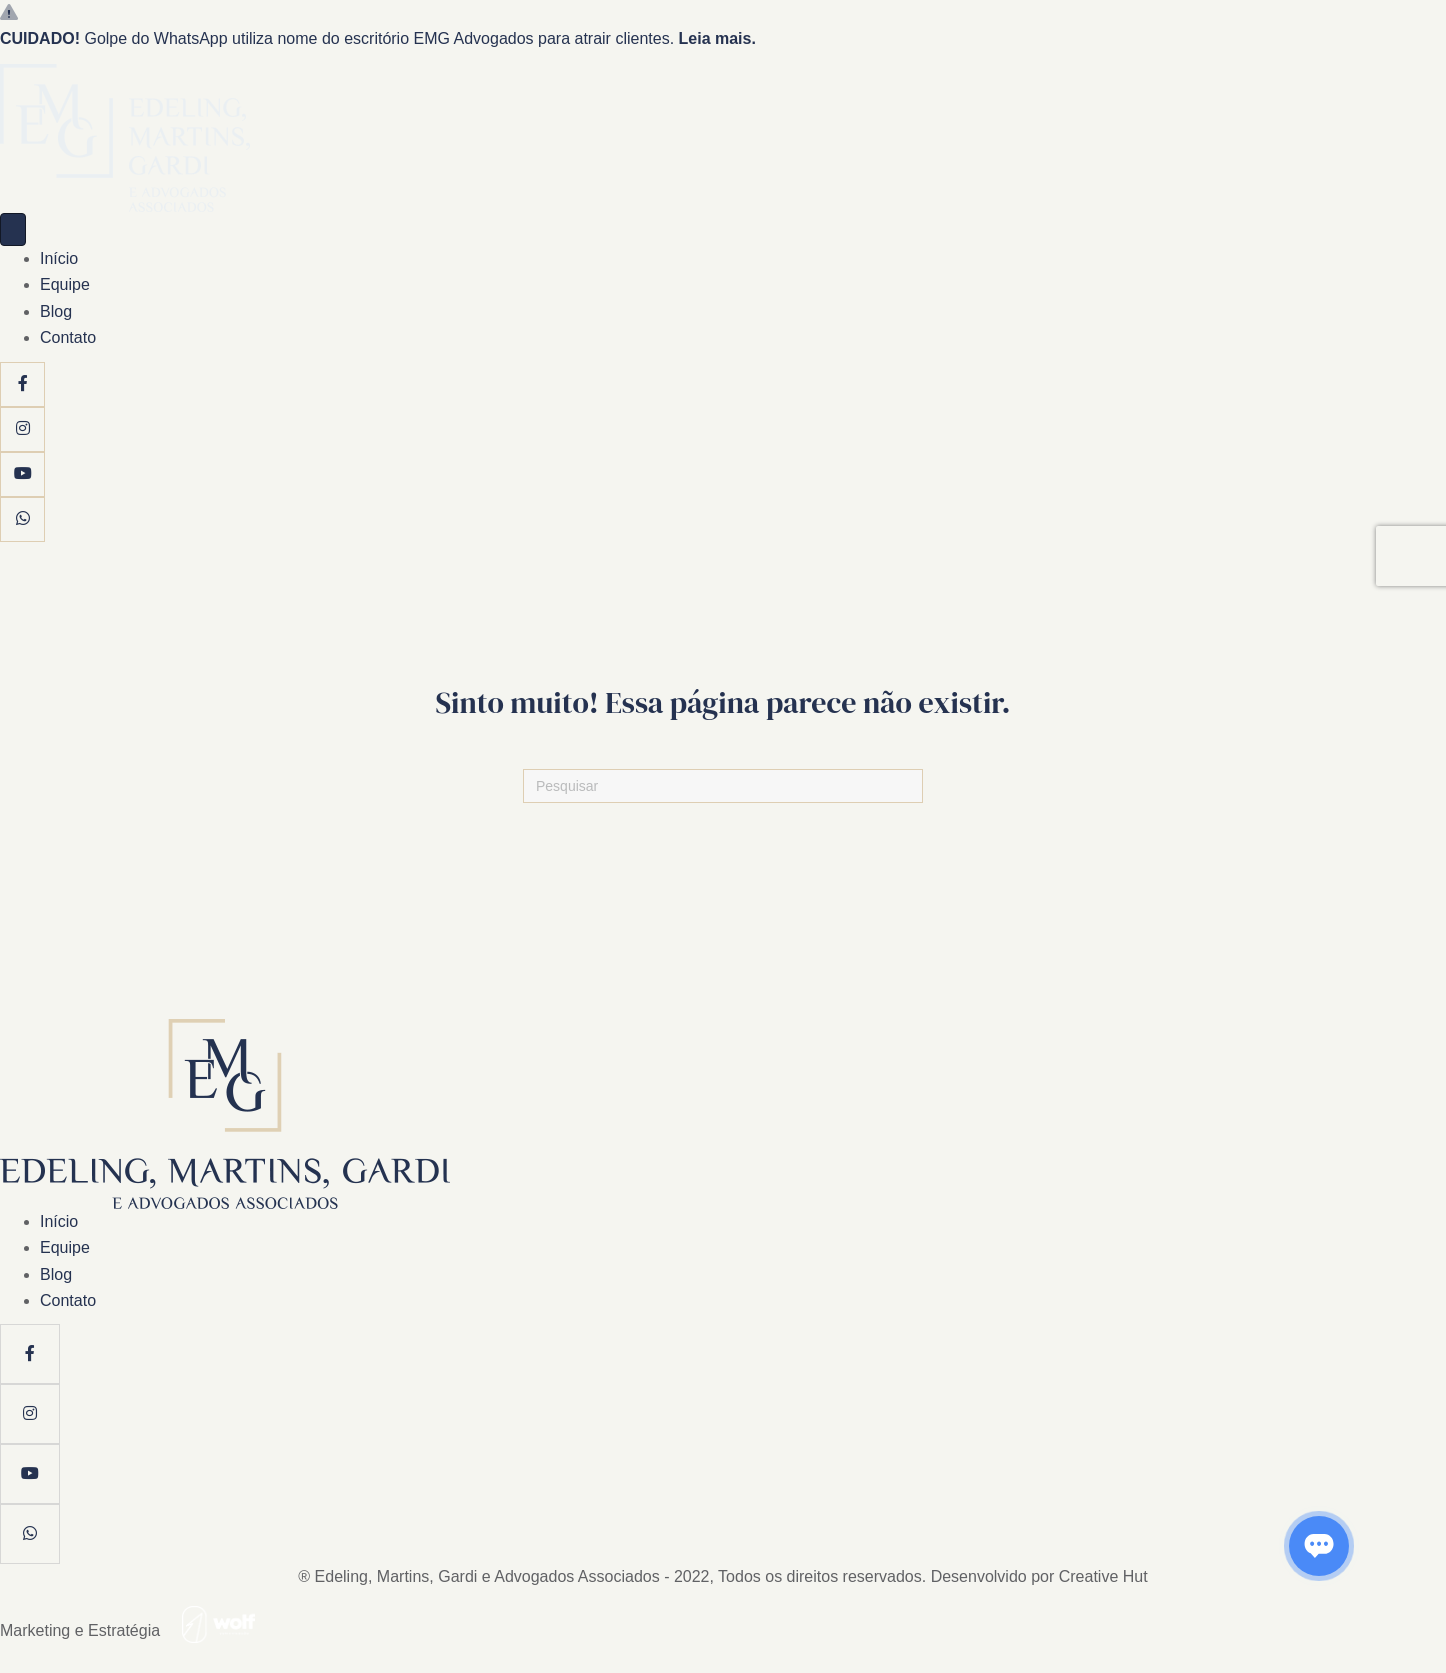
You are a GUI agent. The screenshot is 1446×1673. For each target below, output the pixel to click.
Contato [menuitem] (68, 337)
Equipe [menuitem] (65, 284)
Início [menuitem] (59, 258)
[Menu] (13, 229)
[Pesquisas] (723, 786)
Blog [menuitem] (56, 311)
